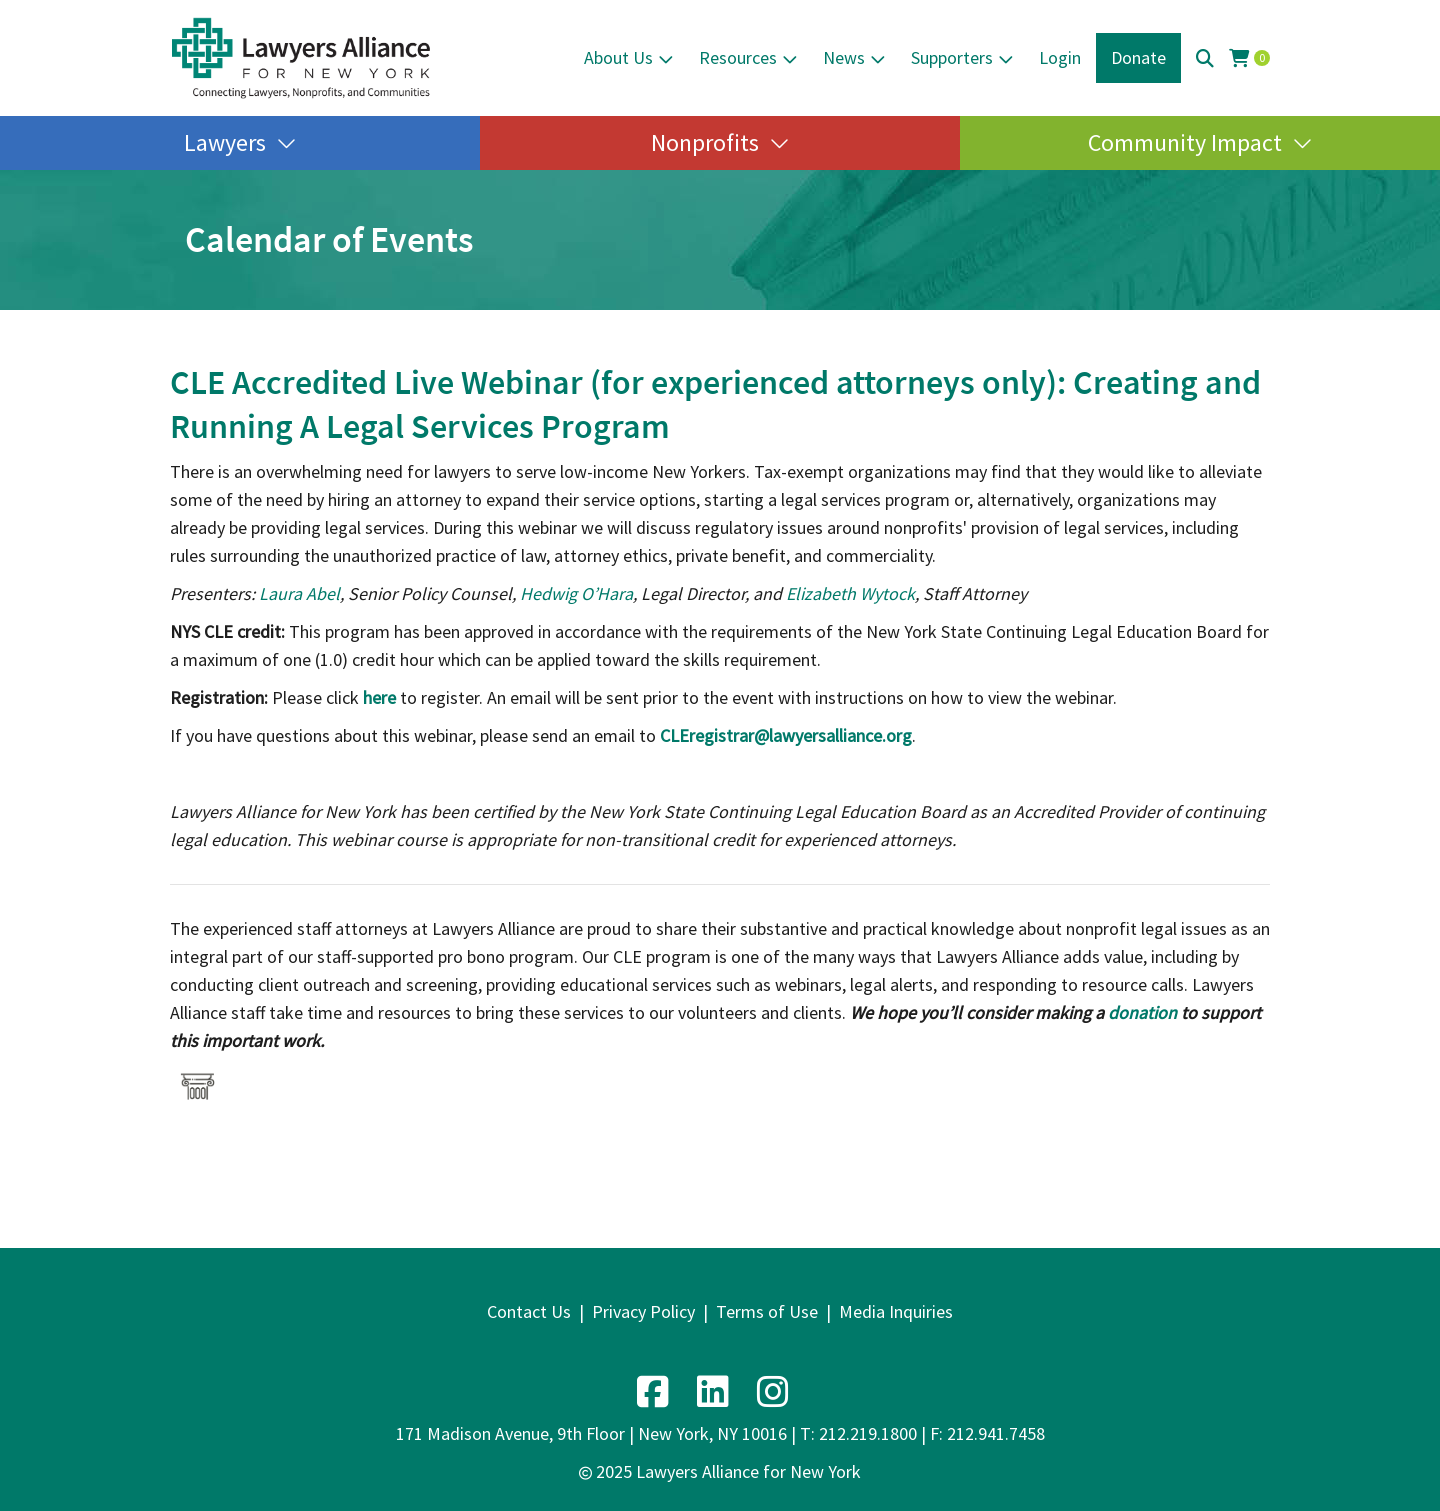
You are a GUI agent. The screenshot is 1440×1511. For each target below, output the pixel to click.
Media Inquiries (896, 1311)
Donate (1138, 57)
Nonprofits (705, 142)
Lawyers (225, 142)
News (844, 57)
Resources (738, 57)
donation (1142, 1012)
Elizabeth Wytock (850, 593)
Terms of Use (767, 1311)
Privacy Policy (643, 1311)
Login (1060, 57)
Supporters (952, 57)
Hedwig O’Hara (576, 593)
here (379, 697)
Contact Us (529, 1311)
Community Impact (1185, 142)
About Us (618, 57)
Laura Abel (299, 593)
